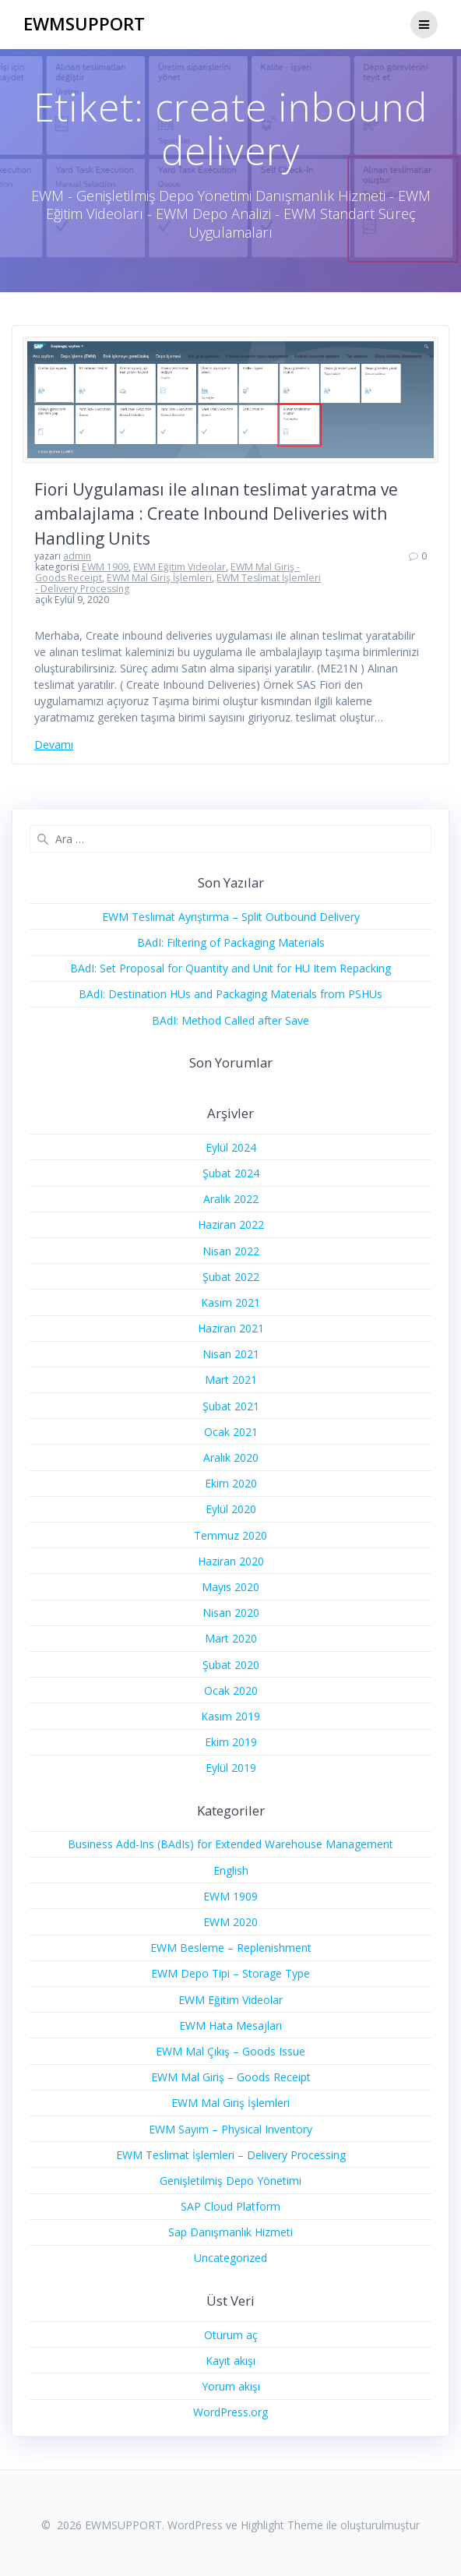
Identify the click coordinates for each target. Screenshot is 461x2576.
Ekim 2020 (231, 1483)
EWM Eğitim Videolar (179, 566)
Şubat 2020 (230, 1664)
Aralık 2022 (231, 1198)
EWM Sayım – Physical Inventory (230, 2129)
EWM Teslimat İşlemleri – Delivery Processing (231, 2154)
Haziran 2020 (231, 1561)
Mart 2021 (231, 1379)
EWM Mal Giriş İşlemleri (159, 577)
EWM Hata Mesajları (230, 2025)
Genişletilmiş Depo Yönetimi (230, 2180)
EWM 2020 (230, 1921)
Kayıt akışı (230, 2360)
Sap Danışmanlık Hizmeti (230, 2232)
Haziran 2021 (231, 1328)
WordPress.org (230, 2412)
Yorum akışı (231, 2386)
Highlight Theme (282, 2525)
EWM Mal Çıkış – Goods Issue (230, 2051)
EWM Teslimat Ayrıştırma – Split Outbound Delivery (231, 916)
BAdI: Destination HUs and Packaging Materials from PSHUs (230, 993)
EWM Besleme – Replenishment (230, 1947)
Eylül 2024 (231, 1147)
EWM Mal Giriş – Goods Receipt (231, 2077)
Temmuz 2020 (230, 1535)
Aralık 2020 (231, 1457)
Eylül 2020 (231, 1508)
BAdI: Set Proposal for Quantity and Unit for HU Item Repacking (230, 968)
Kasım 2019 (230, 1716)
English (230, 1870)
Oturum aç (231, 2334)
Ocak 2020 (231, 1690)
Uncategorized (230, 2257)
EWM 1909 (105, 566)
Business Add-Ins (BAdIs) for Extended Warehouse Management (230, 1844)
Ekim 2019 (231, 1741)
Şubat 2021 (230, 1406)
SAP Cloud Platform (230, 2206)
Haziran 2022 (231, 1224)
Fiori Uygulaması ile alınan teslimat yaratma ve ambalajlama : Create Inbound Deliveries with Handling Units (216, 513)
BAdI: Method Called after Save (230, 1020)
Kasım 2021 (230, 1302)
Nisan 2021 (230, 1353)
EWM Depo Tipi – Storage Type (230, 1973)
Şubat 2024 (230, 1173)
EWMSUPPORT (84, 24)
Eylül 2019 (231, 1767)
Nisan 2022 (230, 1251)
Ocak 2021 (231, 1431)
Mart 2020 (231, 1638)
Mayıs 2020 (230, 1586)
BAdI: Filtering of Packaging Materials (231, 942)
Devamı (53, 744)
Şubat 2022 (230, 1276)
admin (77, 556)
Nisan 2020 (230, 1612)
